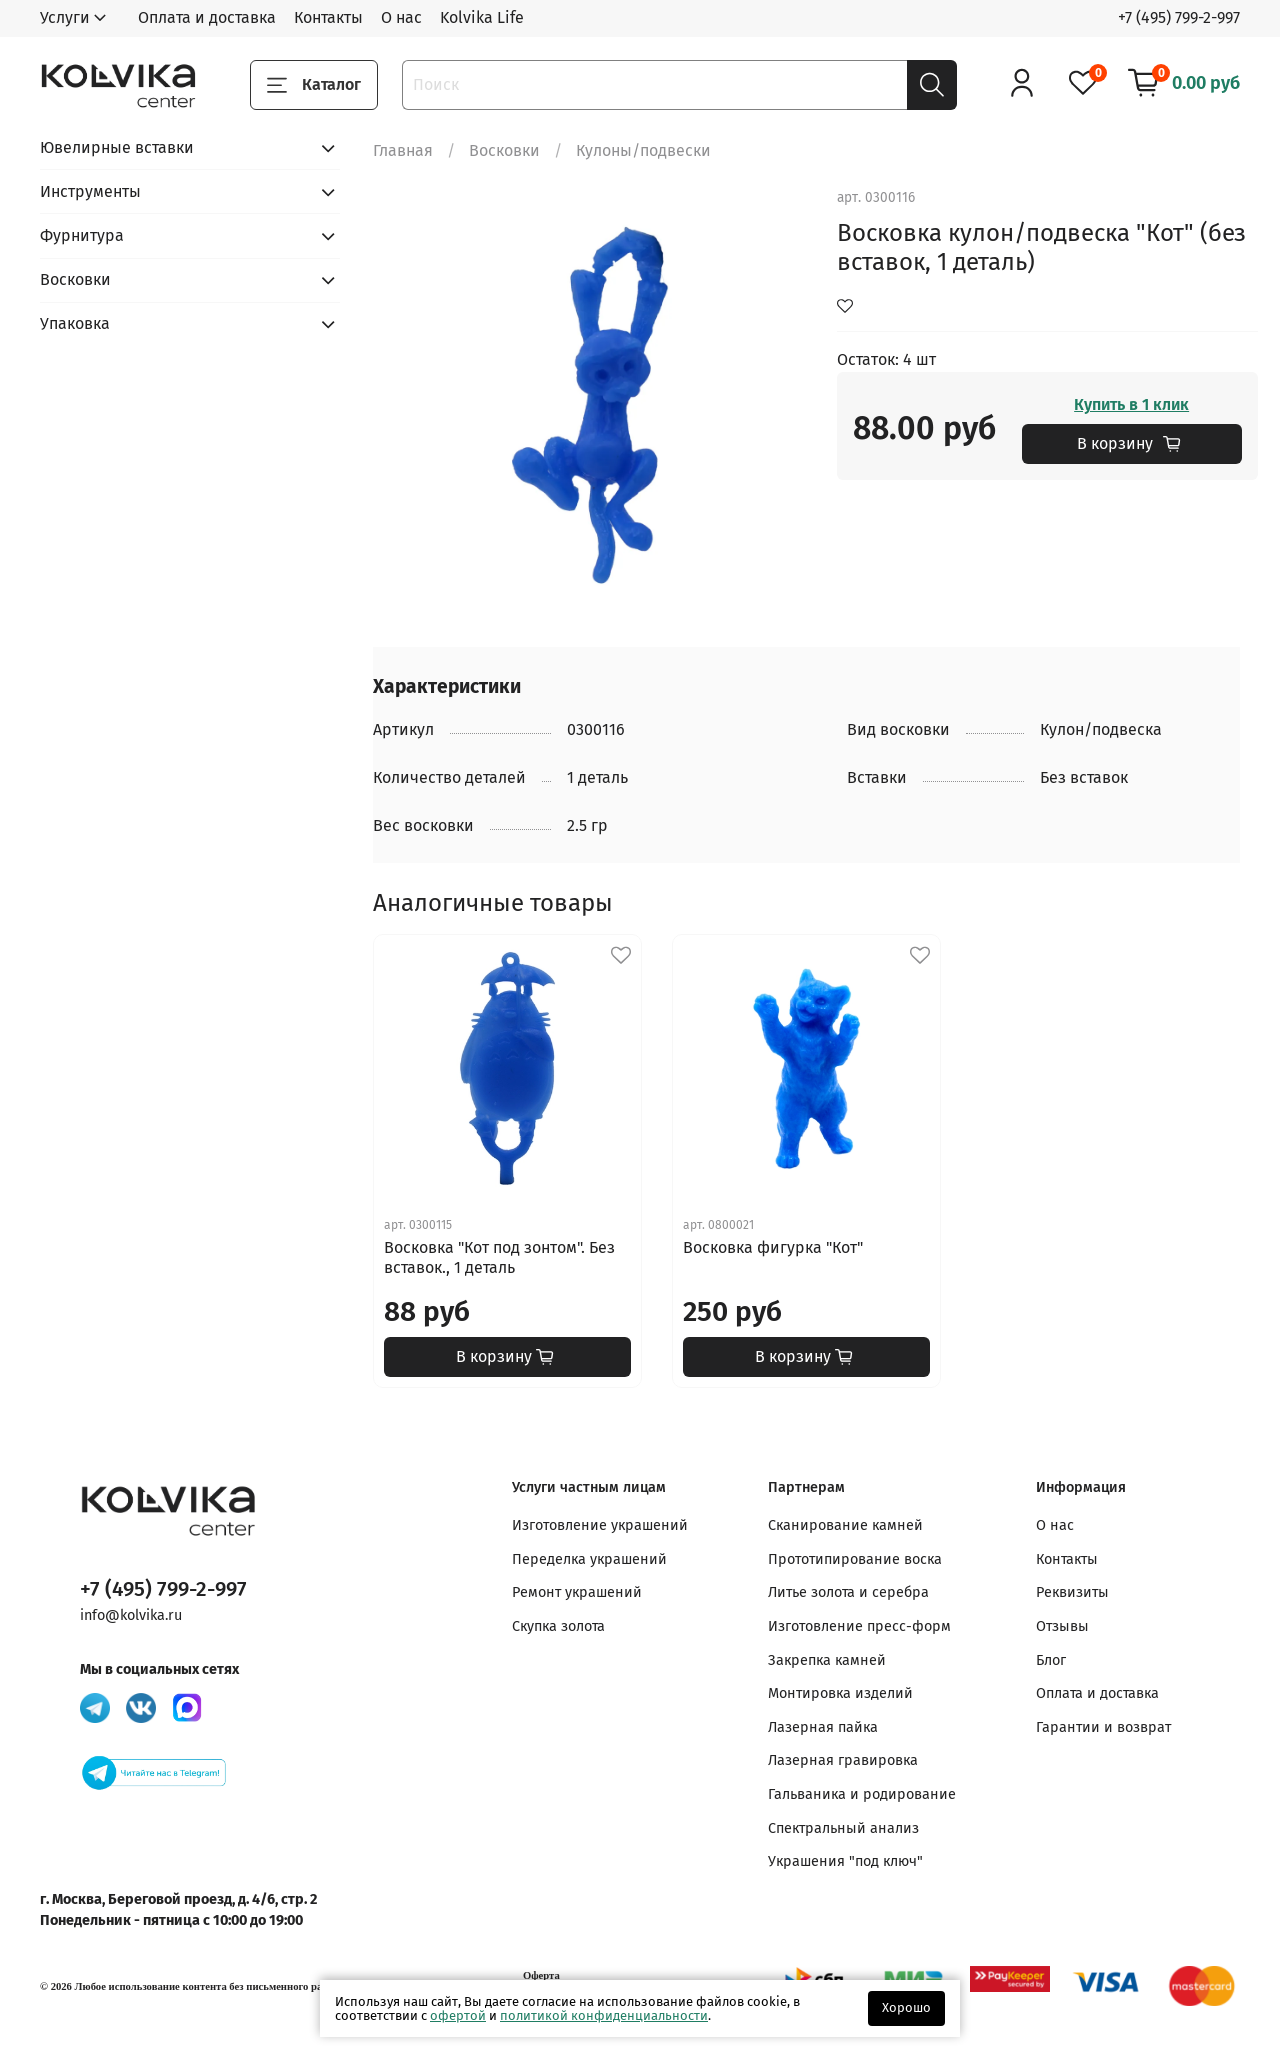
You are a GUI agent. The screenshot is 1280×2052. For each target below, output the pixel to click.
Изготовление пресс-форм (859, 1626)
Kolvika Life (482, 17)
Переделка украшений (589, 1559)
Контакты (328, 17)
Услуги (65, 17)
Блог (1051, 1660)
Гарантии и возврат (1103, 1727)
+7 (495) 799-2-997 (1179, 17)
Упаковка (75, 323)
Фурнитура (82, 235)
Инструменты (90, 191)
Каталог (314, 85)
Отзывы (1062, 1626)
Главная (403, 150)
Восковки (504, 150)
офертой (458, 2015)
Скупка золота (558, 1626)
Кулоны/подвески (643, 150)
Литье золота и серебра (848, 1592)
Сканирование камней (845, 1525)
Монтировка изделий (840, 1693)
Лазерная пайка (823, 1727)
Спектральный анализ (843, 1828)
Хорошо (906, 2007)
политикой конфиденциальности (604, 2015)
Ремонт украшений (577, 1592)
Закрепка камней (827, 1660)
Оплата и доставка (207, 17)
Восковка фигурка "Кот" (773, 1247)
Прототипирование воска (855, 1559)
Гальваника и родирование (862, 1794)
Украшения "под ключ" (845, 1861)
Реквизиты (1072, 1592)
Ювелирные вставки (117, 147)
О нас (401, 17)
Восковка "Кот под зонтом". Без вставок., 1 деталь (499, 1257)
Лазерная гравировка (843, 1760)
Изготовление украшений (600, 1525)
